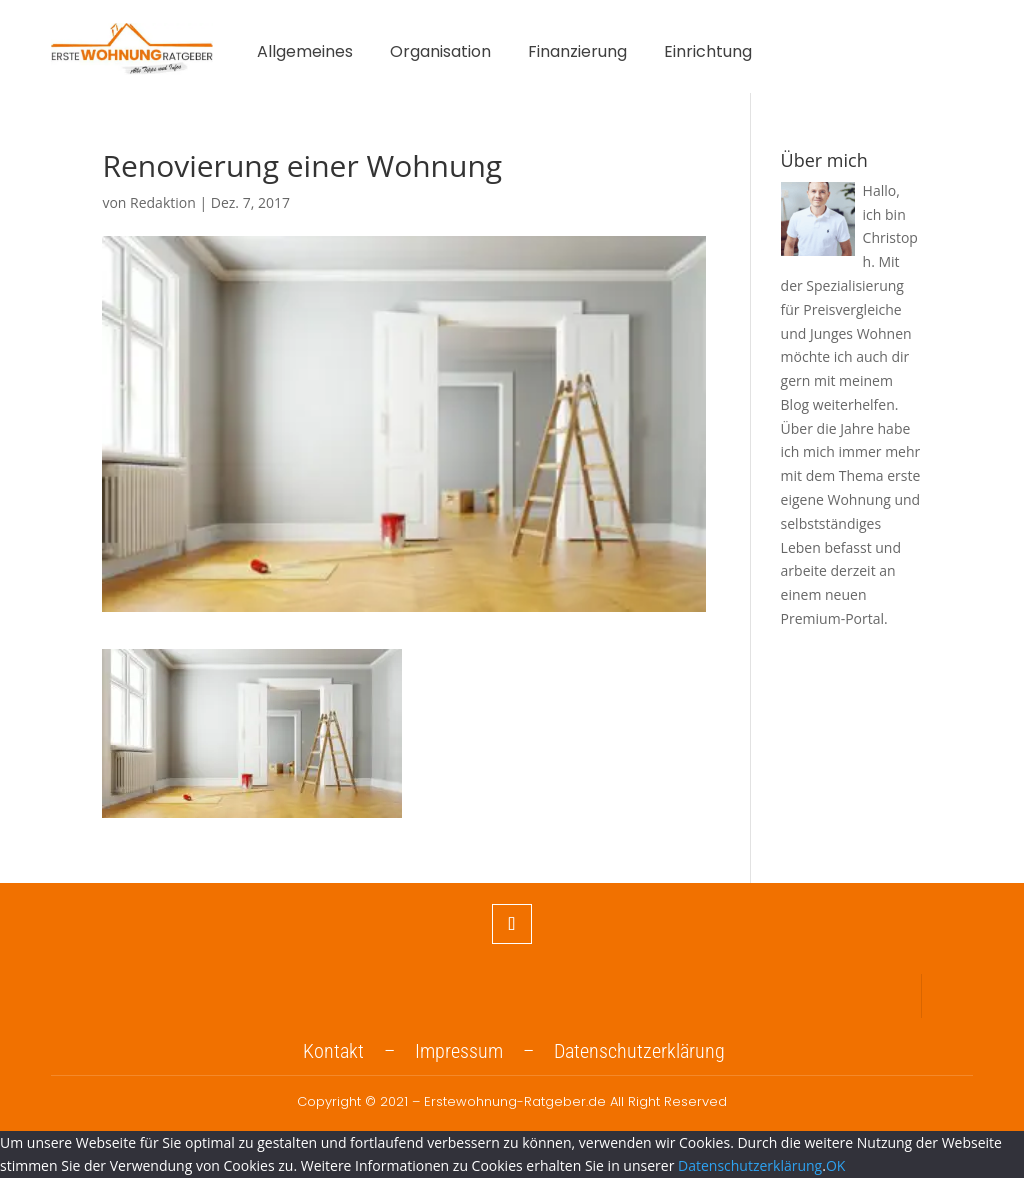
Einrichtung (708, 54)
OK (835, 1165)
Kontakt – (359, 1051)
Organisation (440, 54)
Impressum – (484, 1051)
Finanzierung (577, 54)
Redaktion (163, 202)
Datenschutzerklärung (639, 1051)
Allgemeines (305, 54)
